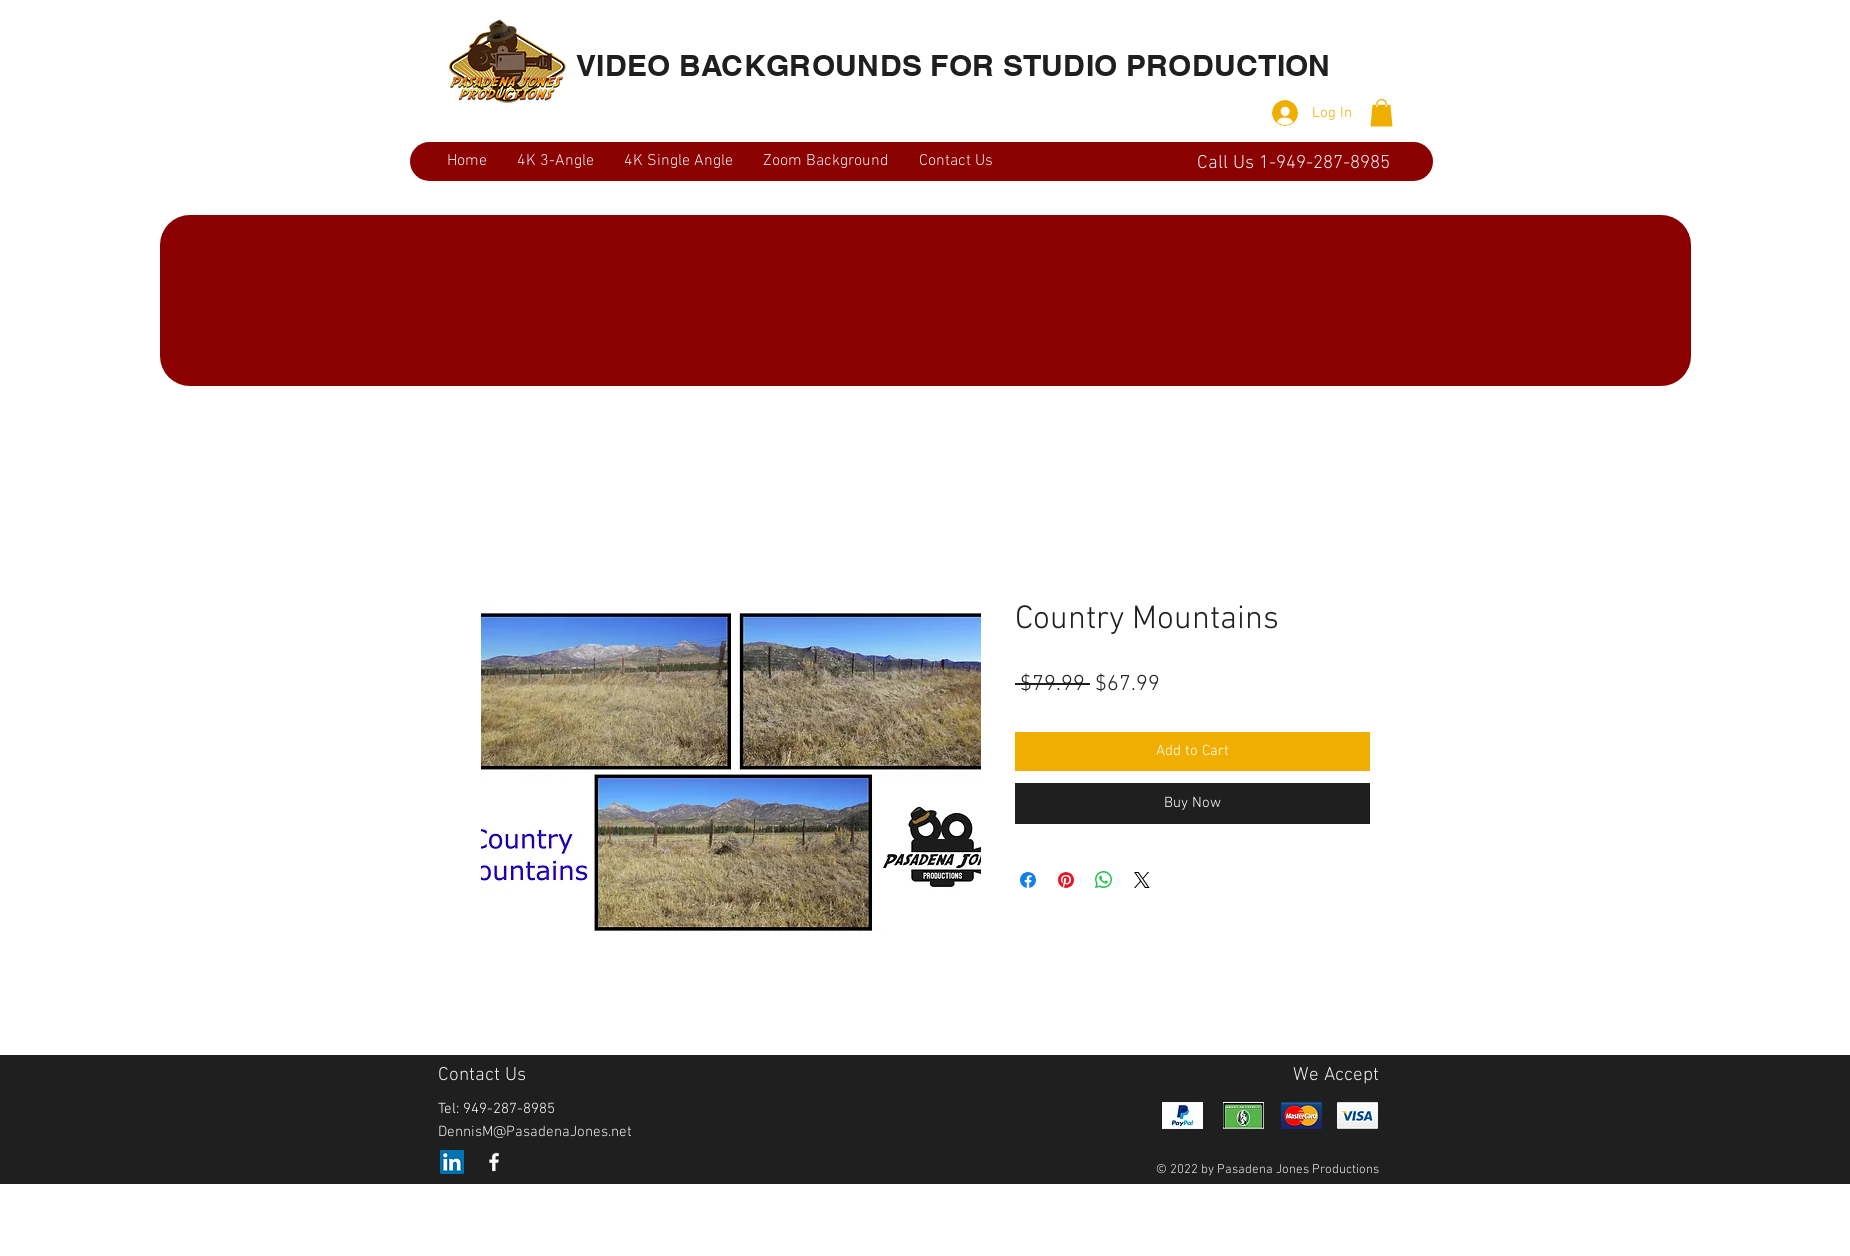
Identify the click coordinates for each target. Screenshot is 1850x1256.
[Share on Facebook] (1028, 880)
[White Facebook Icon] (494, 1162)
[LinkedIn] (452, 1162)
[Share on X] (1142, 880)
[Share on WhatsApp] (1104, 880)
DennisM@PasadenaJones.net (535, 1132)
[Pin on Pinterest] (1066, 880)
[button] (1381, 112)
